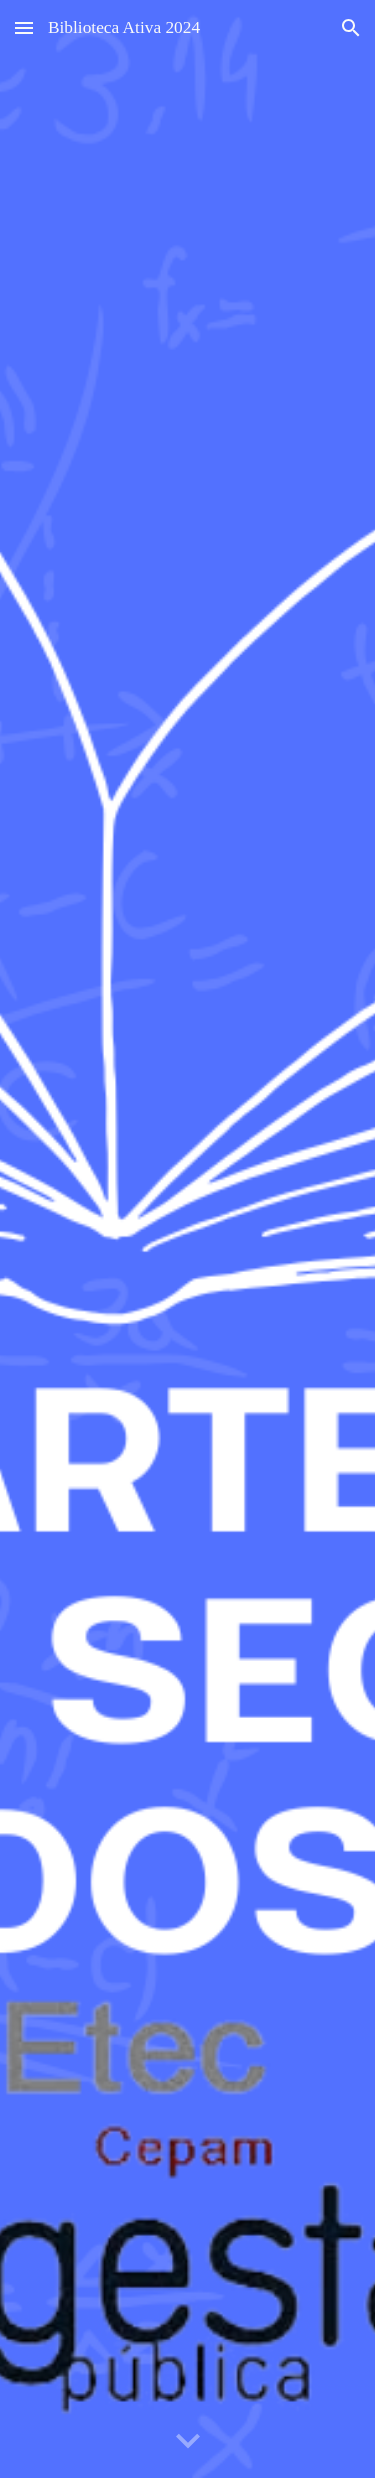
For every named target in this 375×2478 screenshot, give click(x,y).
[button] (24, 27)
